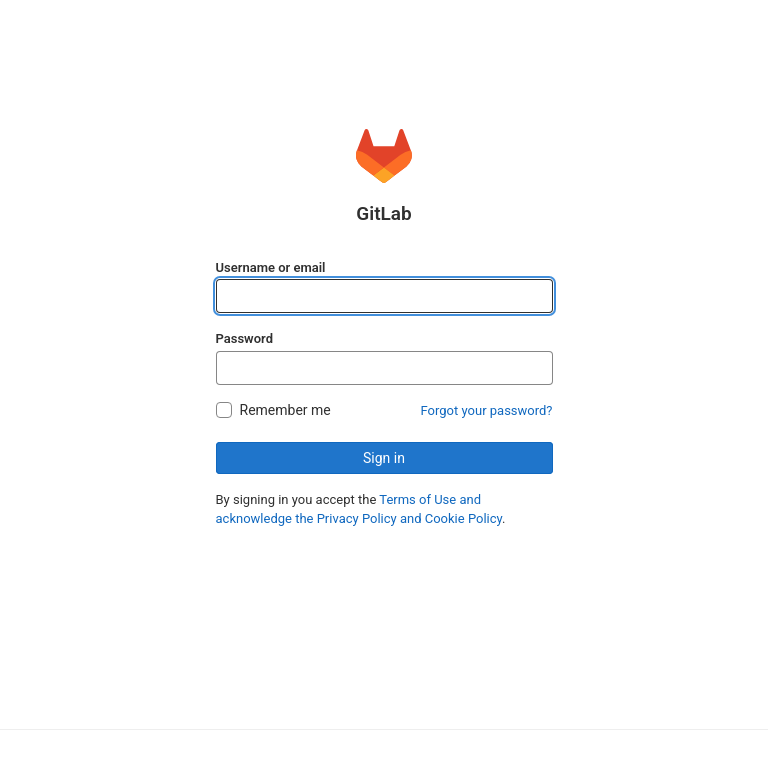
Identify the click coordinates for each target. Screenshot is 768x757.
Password (244, 338)
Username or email (271, 267)
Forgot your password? (487, 410)
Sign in (384, 458)
